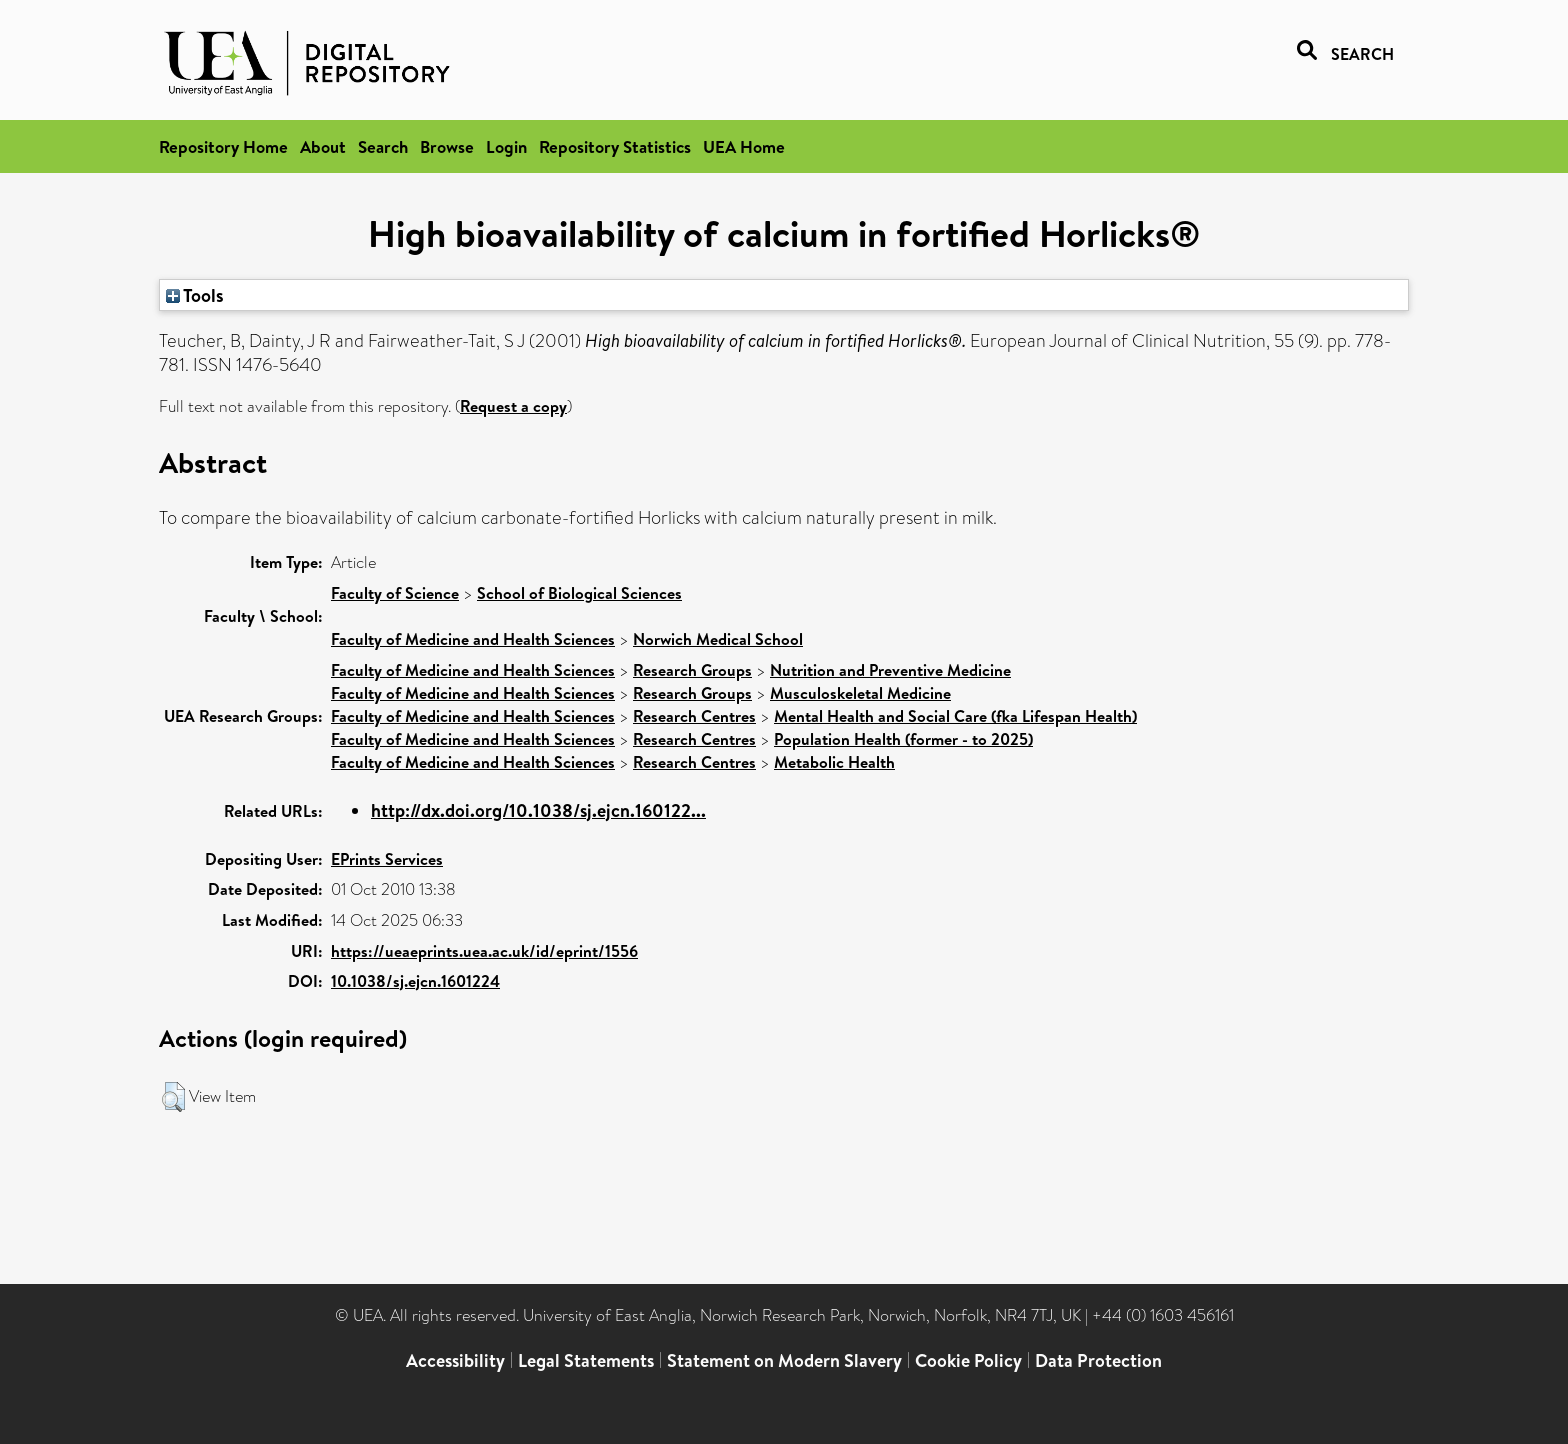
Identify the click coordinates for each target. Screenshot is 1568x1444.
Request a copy (513, 406)
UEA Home (744, 146)
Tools (195, 295)
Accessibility (455, 1360)
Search (383, 146)
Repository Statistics (615, 146)
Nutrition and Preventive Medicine (890, 670)
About (323, 146)
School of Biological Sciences (579, 593)
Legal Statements (586, 1360)
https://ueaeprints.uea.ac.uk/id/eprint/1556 (484, 951)
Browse (447, 146)
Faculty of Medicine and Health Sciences (473, 639)
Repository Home (223, 146)
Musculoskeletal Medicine (860, 693)
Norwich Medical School (718, 639)
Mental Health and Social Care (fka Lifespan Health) (955, 716)
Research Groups (692, 670)
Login (506, 146)
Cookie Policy (968, 1360)
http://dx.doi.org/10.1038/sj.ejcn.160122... (538, 810)
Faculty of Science (395, 593)
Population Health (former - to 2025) (903, 739)
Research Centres (694, 716)
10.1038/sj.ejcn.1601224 (415, 981)
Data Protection (1098, 1360)
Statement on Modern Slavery (784, 1360)
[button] (173, 1097)
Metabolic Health (834, 762)
